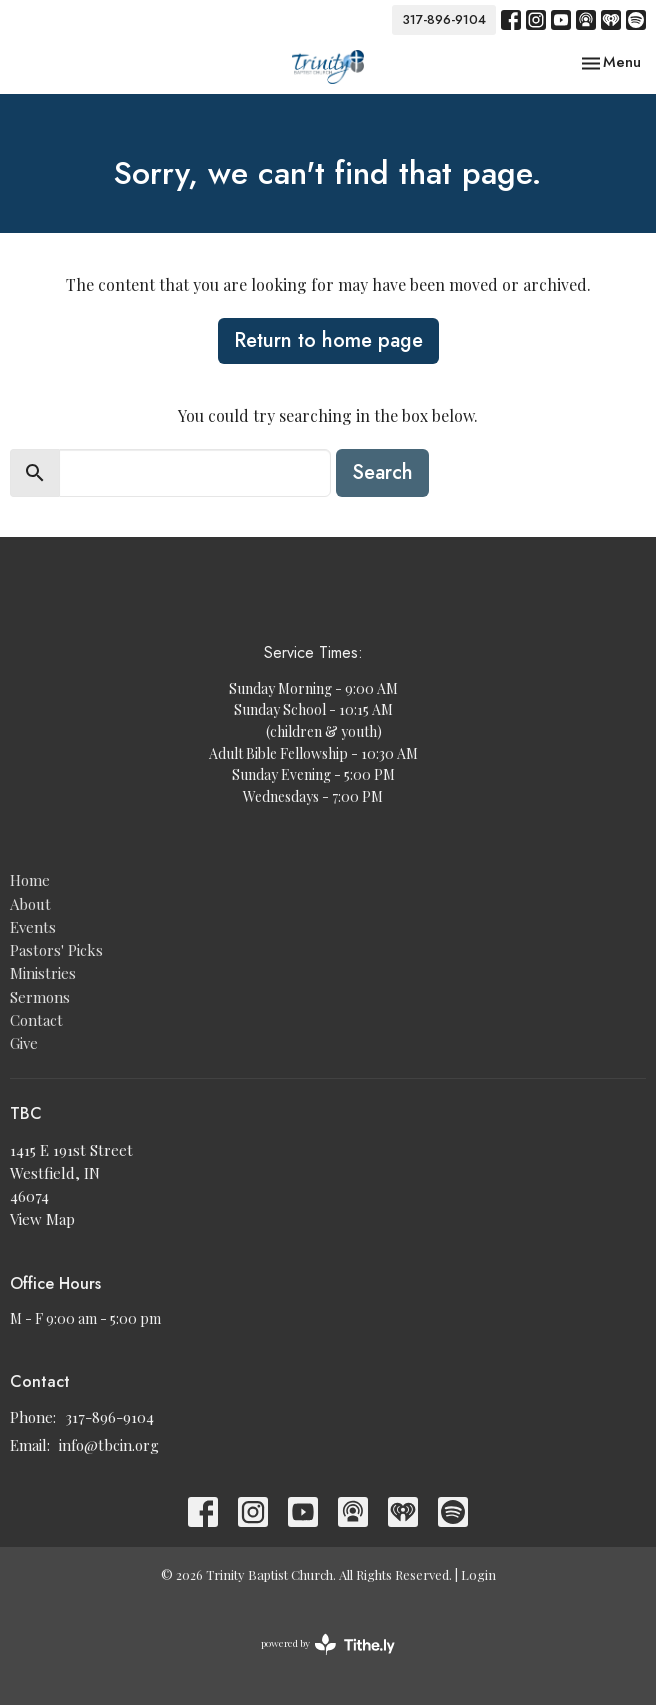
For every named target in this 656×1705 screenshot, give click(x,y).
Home (30, 880)
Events (33, 927)
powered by (328, 1644)
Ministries (43, 973)
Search (382, 472)
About (30, 904)
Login (478, 1574)
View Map (42, 1219)
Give (24, 1043)
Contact (36, 1020)
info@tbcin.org (109, 1445)
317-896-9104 (444, 19)
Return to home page (328, 340)
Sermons (40, 997)
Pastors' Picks (56, 950)
